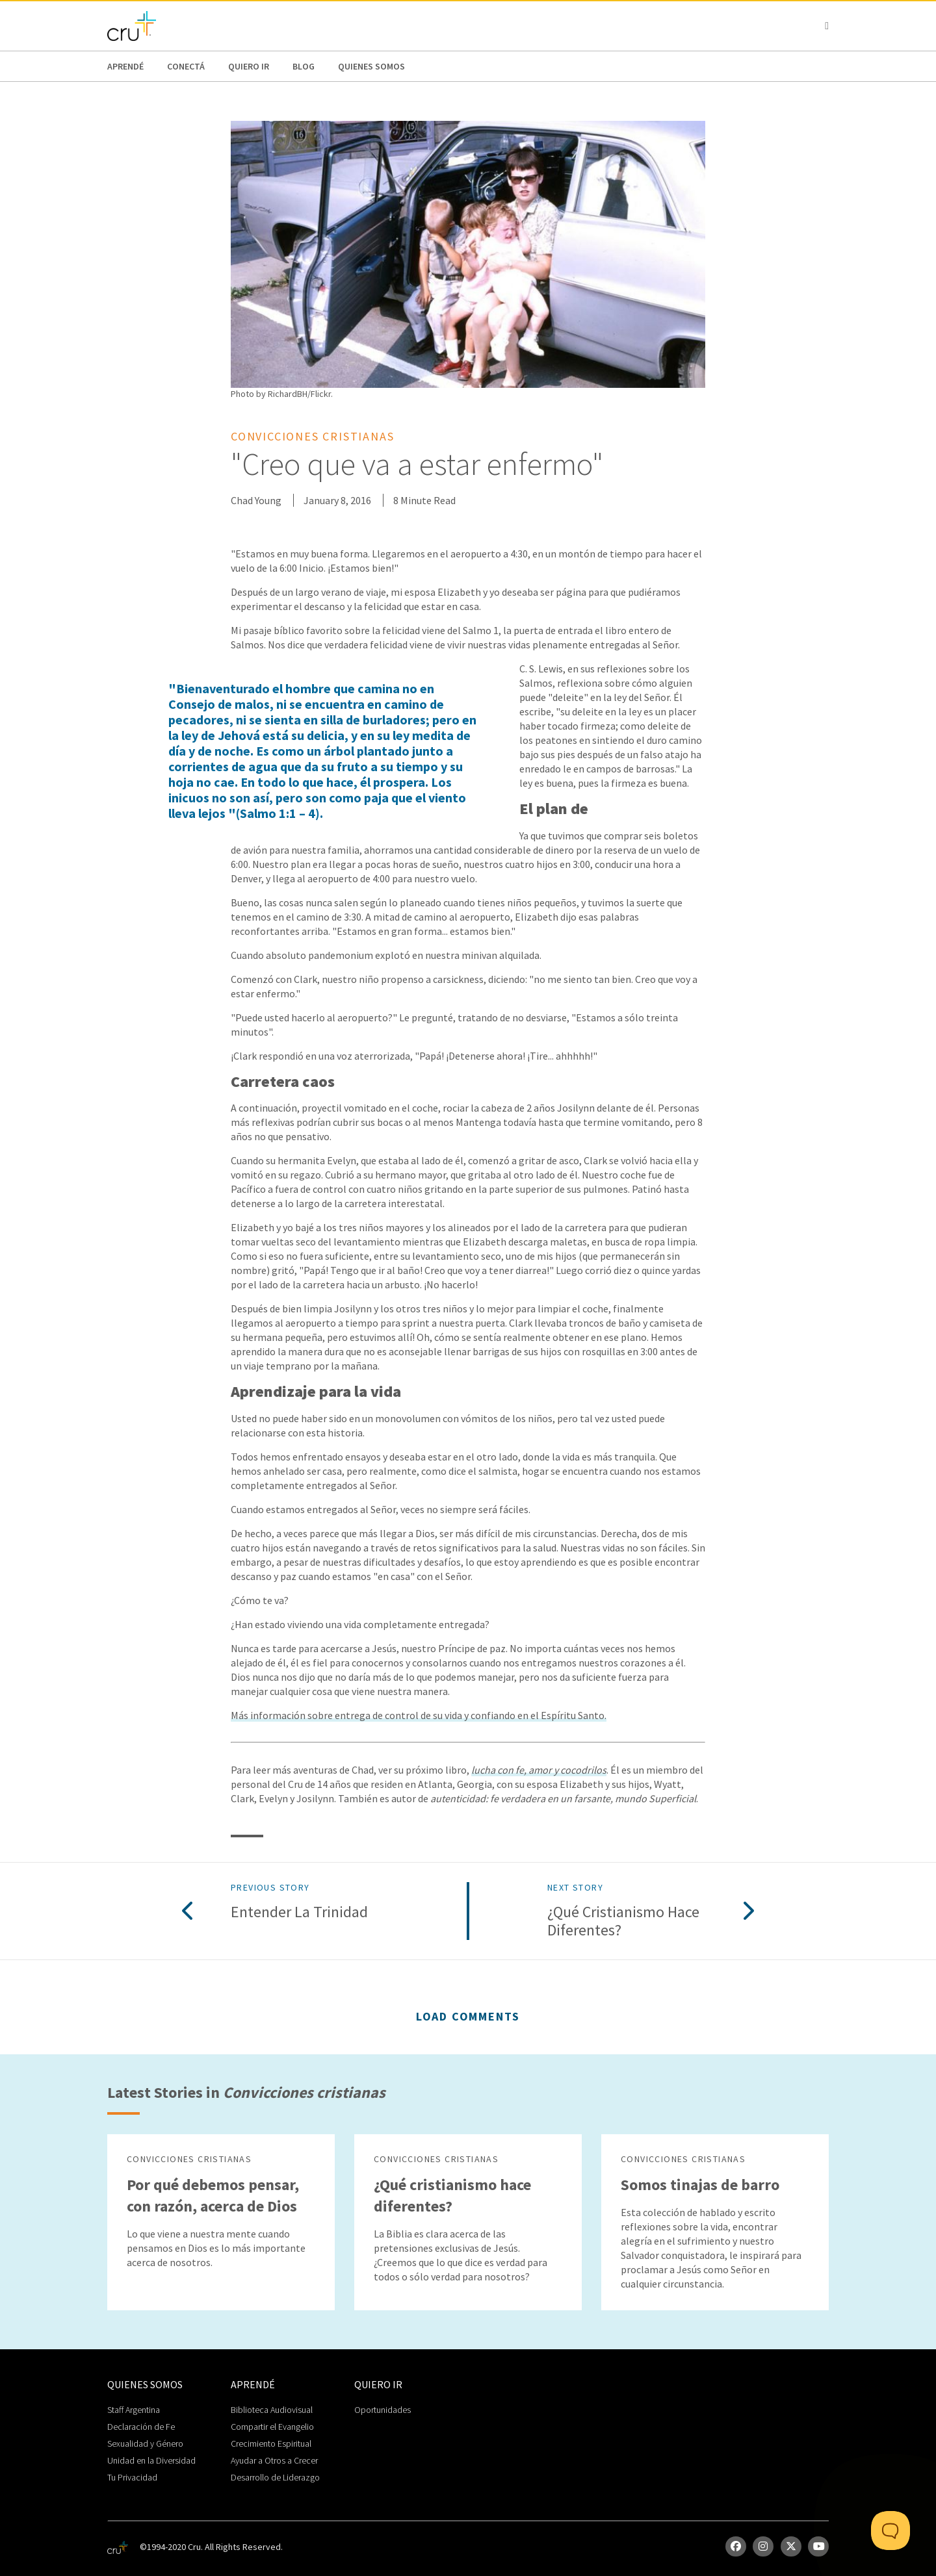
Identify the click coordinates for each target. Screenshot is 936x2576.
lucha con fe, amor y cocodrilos (538, 1769)
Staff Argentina (133, 2410)
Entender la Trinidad (299, 1912)
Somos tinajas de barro (700, 2184)
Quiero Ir (248, 66)
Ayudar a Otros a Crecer (274, 2460)
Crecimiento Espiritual (271, 2443)
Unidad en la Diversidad (151, 2460)
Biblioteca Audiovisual (272, 2410)
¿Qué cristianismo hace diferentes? (623, 1922)
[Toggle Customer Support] (890, 2530)
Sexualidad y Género (145, 2443)
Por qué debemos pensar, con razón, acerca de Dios (213, 2195)
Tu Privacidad (132, 2477)
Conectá (186, 66)
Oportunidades (382, 2410)
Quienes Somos (371, 66)
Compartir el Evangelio (272, 2426)
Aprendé (125, 66)
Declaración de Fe (141, 2426)
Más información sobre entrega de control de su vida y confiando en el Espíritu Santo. (418, 1715)
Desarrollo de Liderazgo (275, 2477)
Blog (303, 66)
